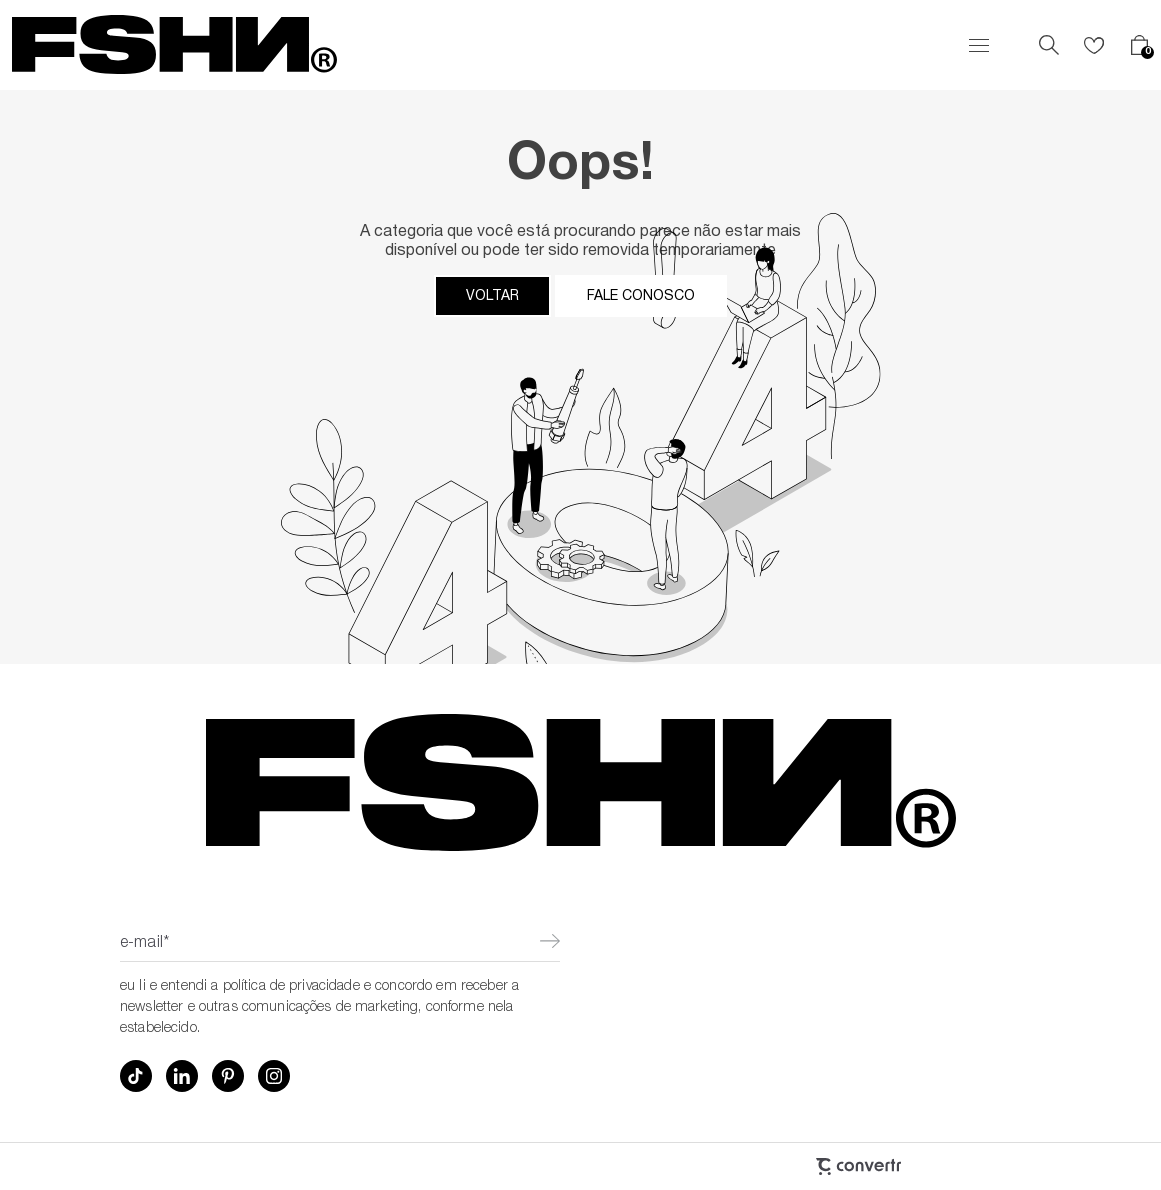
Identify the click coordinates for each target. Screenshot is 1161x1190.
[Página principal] (174, 45)
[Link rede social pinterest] (228, 1076)
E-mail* (144, 944)
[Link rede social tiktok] (136, 1076)
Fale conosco (641, 296)
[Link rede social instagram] (274, 1076)
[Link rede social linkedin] (182, 1076)
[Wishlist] (1094, 45)
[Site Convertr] (751, 1166)
